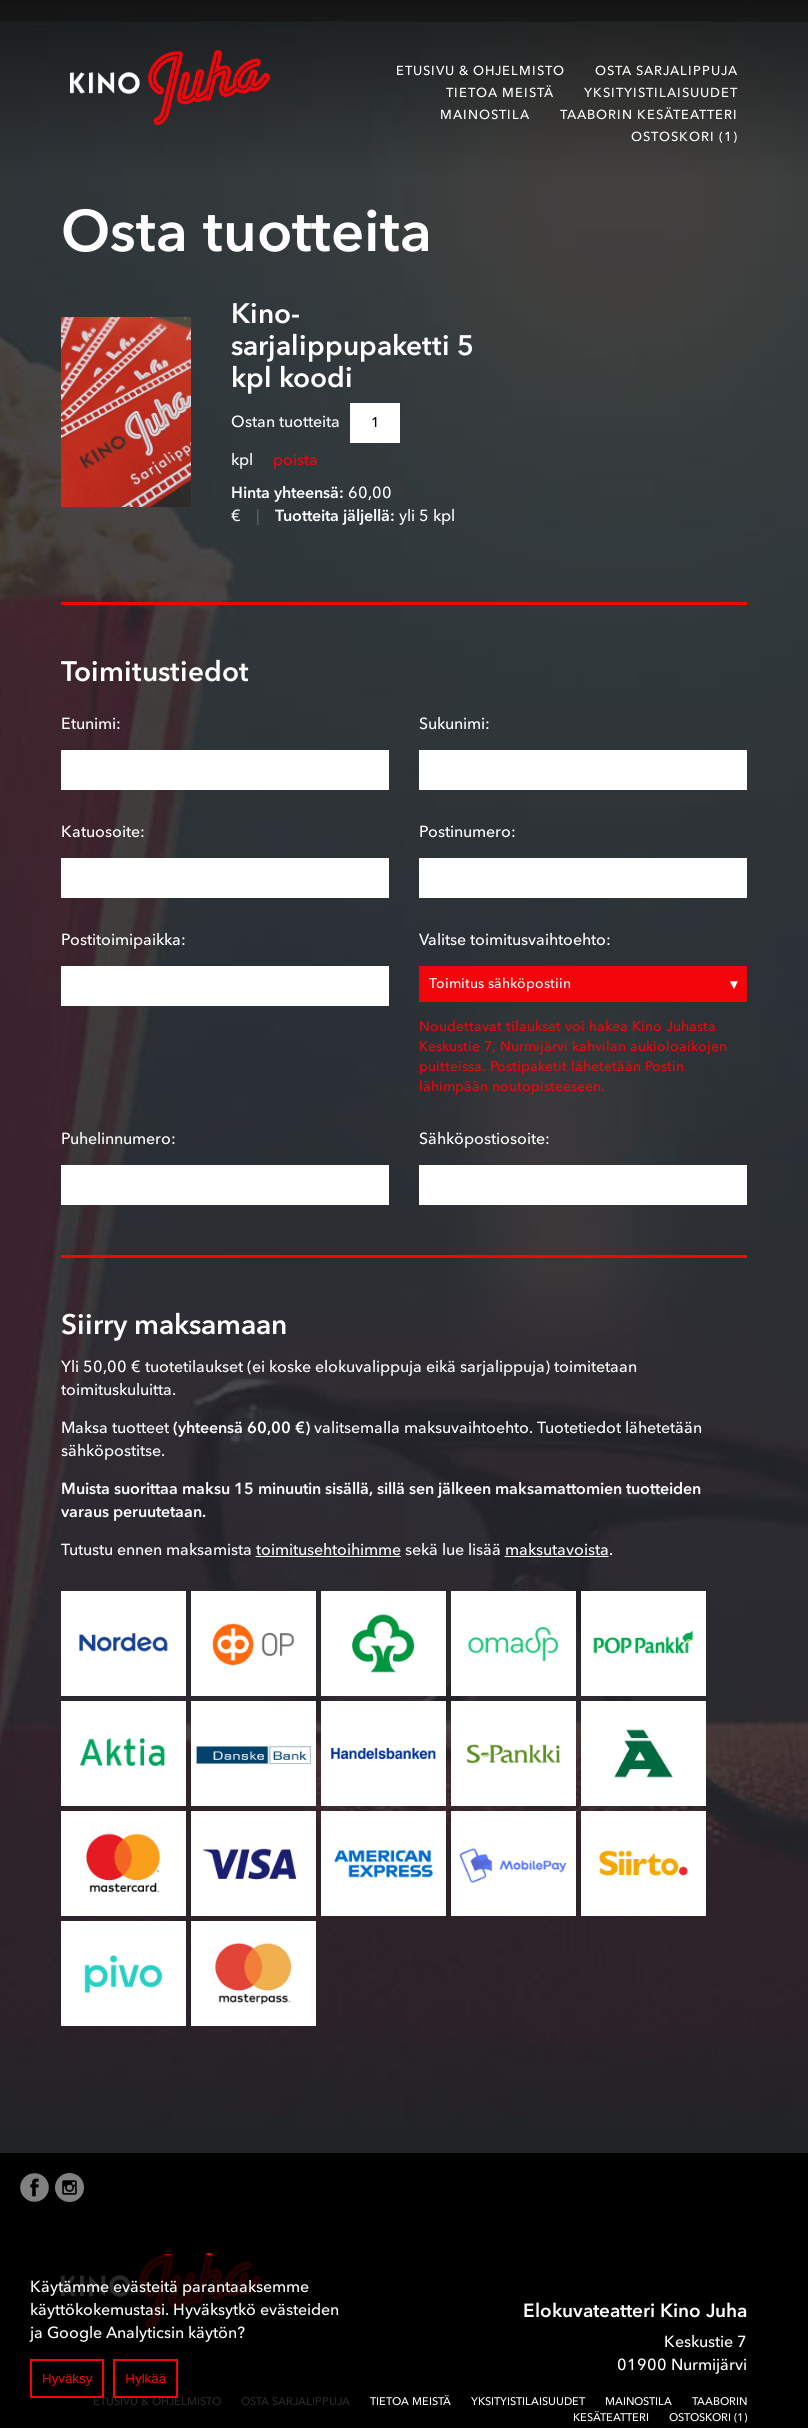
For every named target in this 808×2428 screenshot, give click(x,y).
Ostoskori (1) (684, 136)
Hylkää (145, 2378)
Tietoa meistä (500, 92)
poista (295, 459)
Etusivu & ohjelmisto (480, 70)
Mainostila (485, 114)
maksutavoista (557, 1549)
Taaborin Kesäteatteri (649, 114)
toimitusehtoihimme (328, 1549)
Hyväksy (67, 2378)
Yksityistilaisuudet (661, 92)
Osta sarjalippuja (666, 70)
